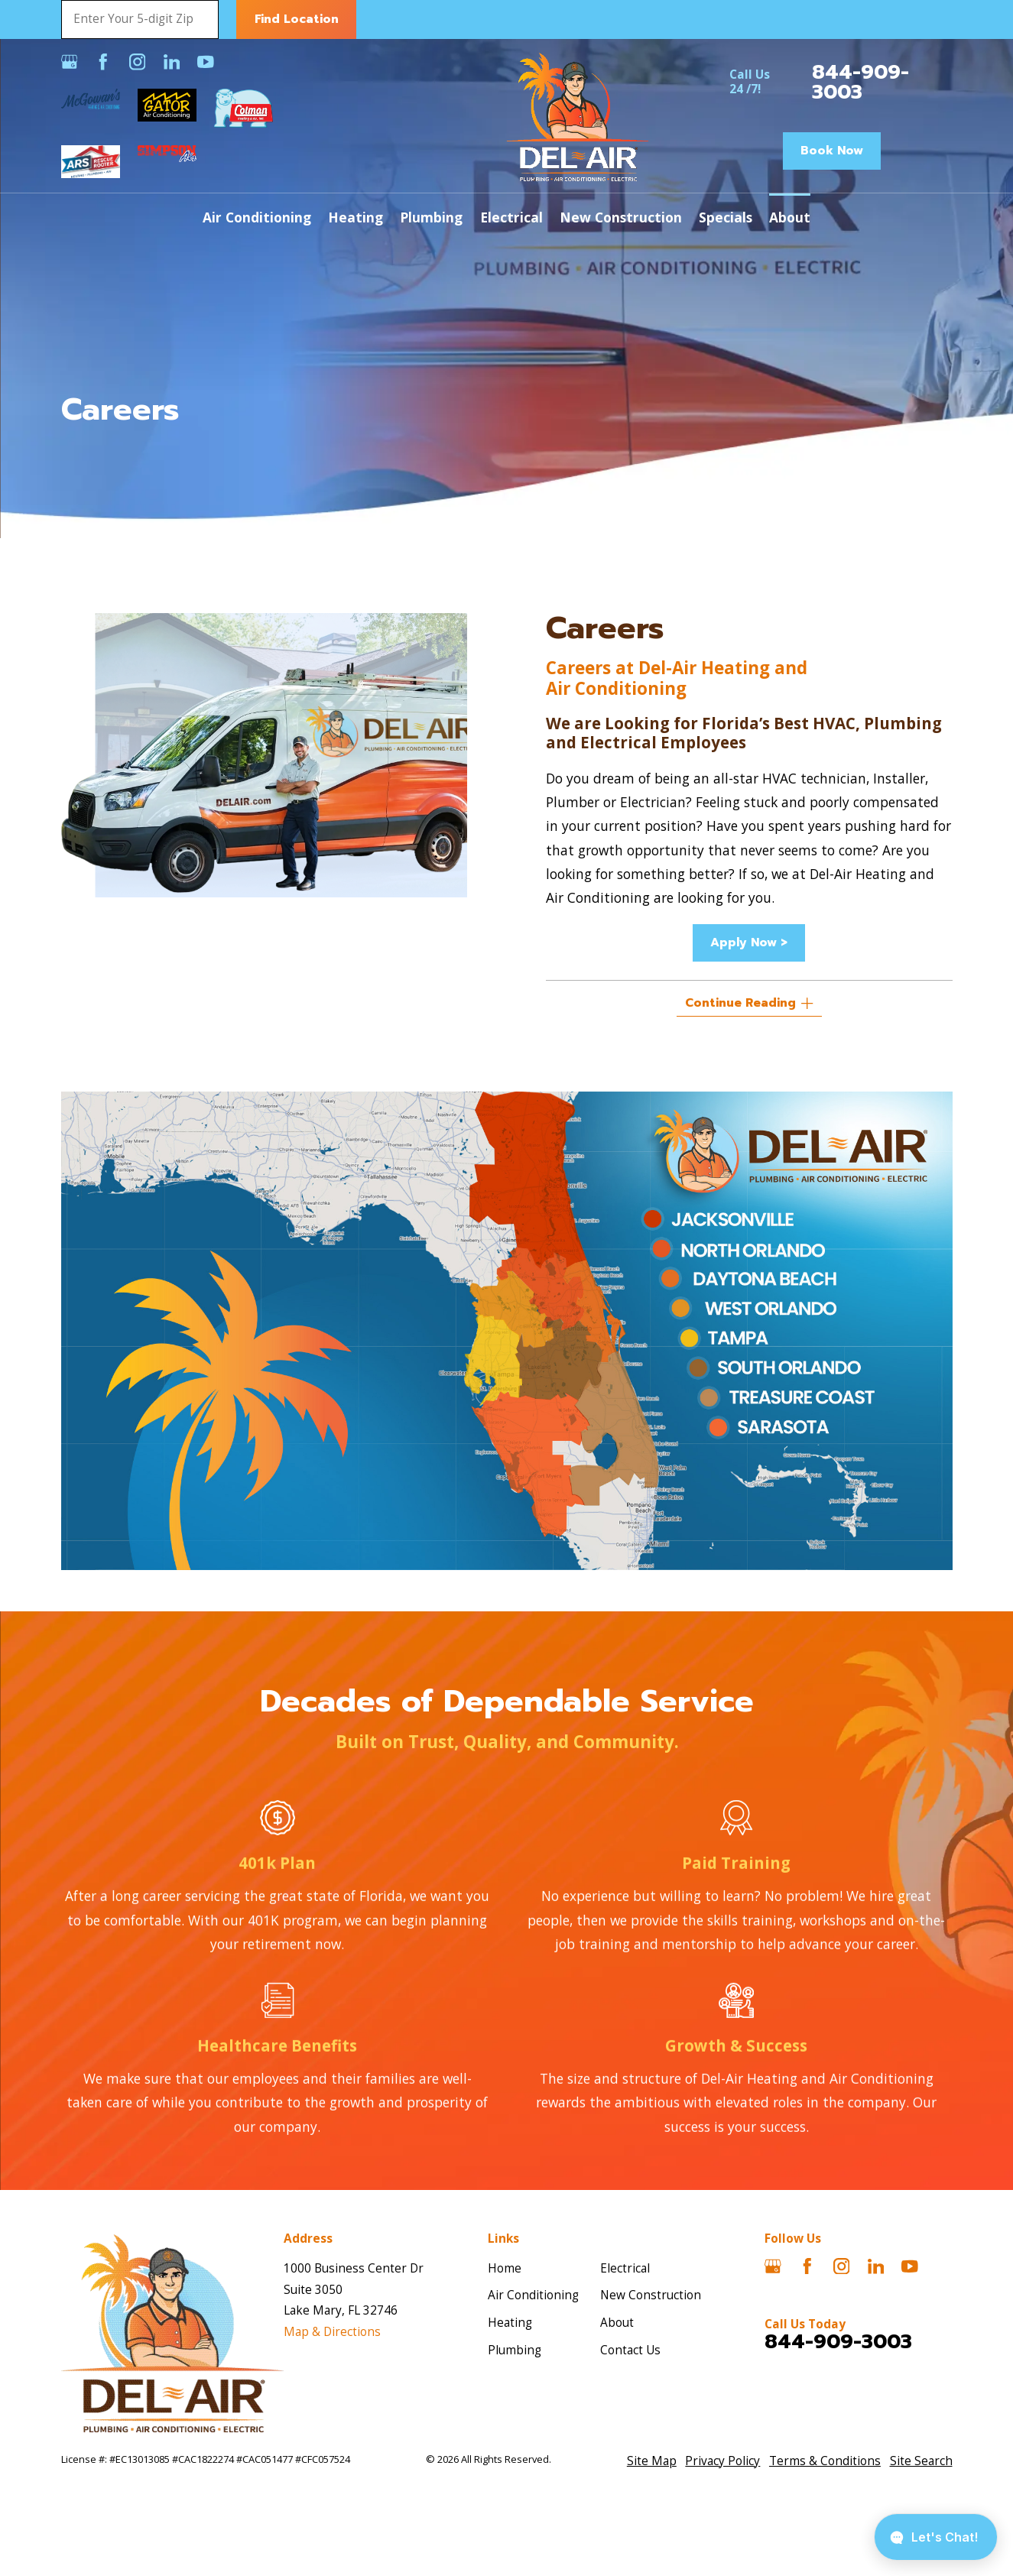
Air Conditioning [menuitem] (257, 217)
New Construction (650, 2295)
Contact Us (630, 2350)
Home (504, 2268)
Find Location (297, 19)
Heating (510, 2323)
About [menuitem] (789, 217)
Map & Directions (332, 2332)
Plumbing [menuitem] (431, 217)
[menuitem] (652, 2461)
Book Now (831, 150)
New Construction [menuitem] (621, 217)
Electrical (625, 2268)
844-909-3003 (860, 82)
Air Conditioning (533, 2295)
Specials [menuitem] (725, 217)
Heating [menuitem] (355, 217)
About (617, 2323)
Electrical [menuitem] (511, 217)
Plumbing (514, 2350)
